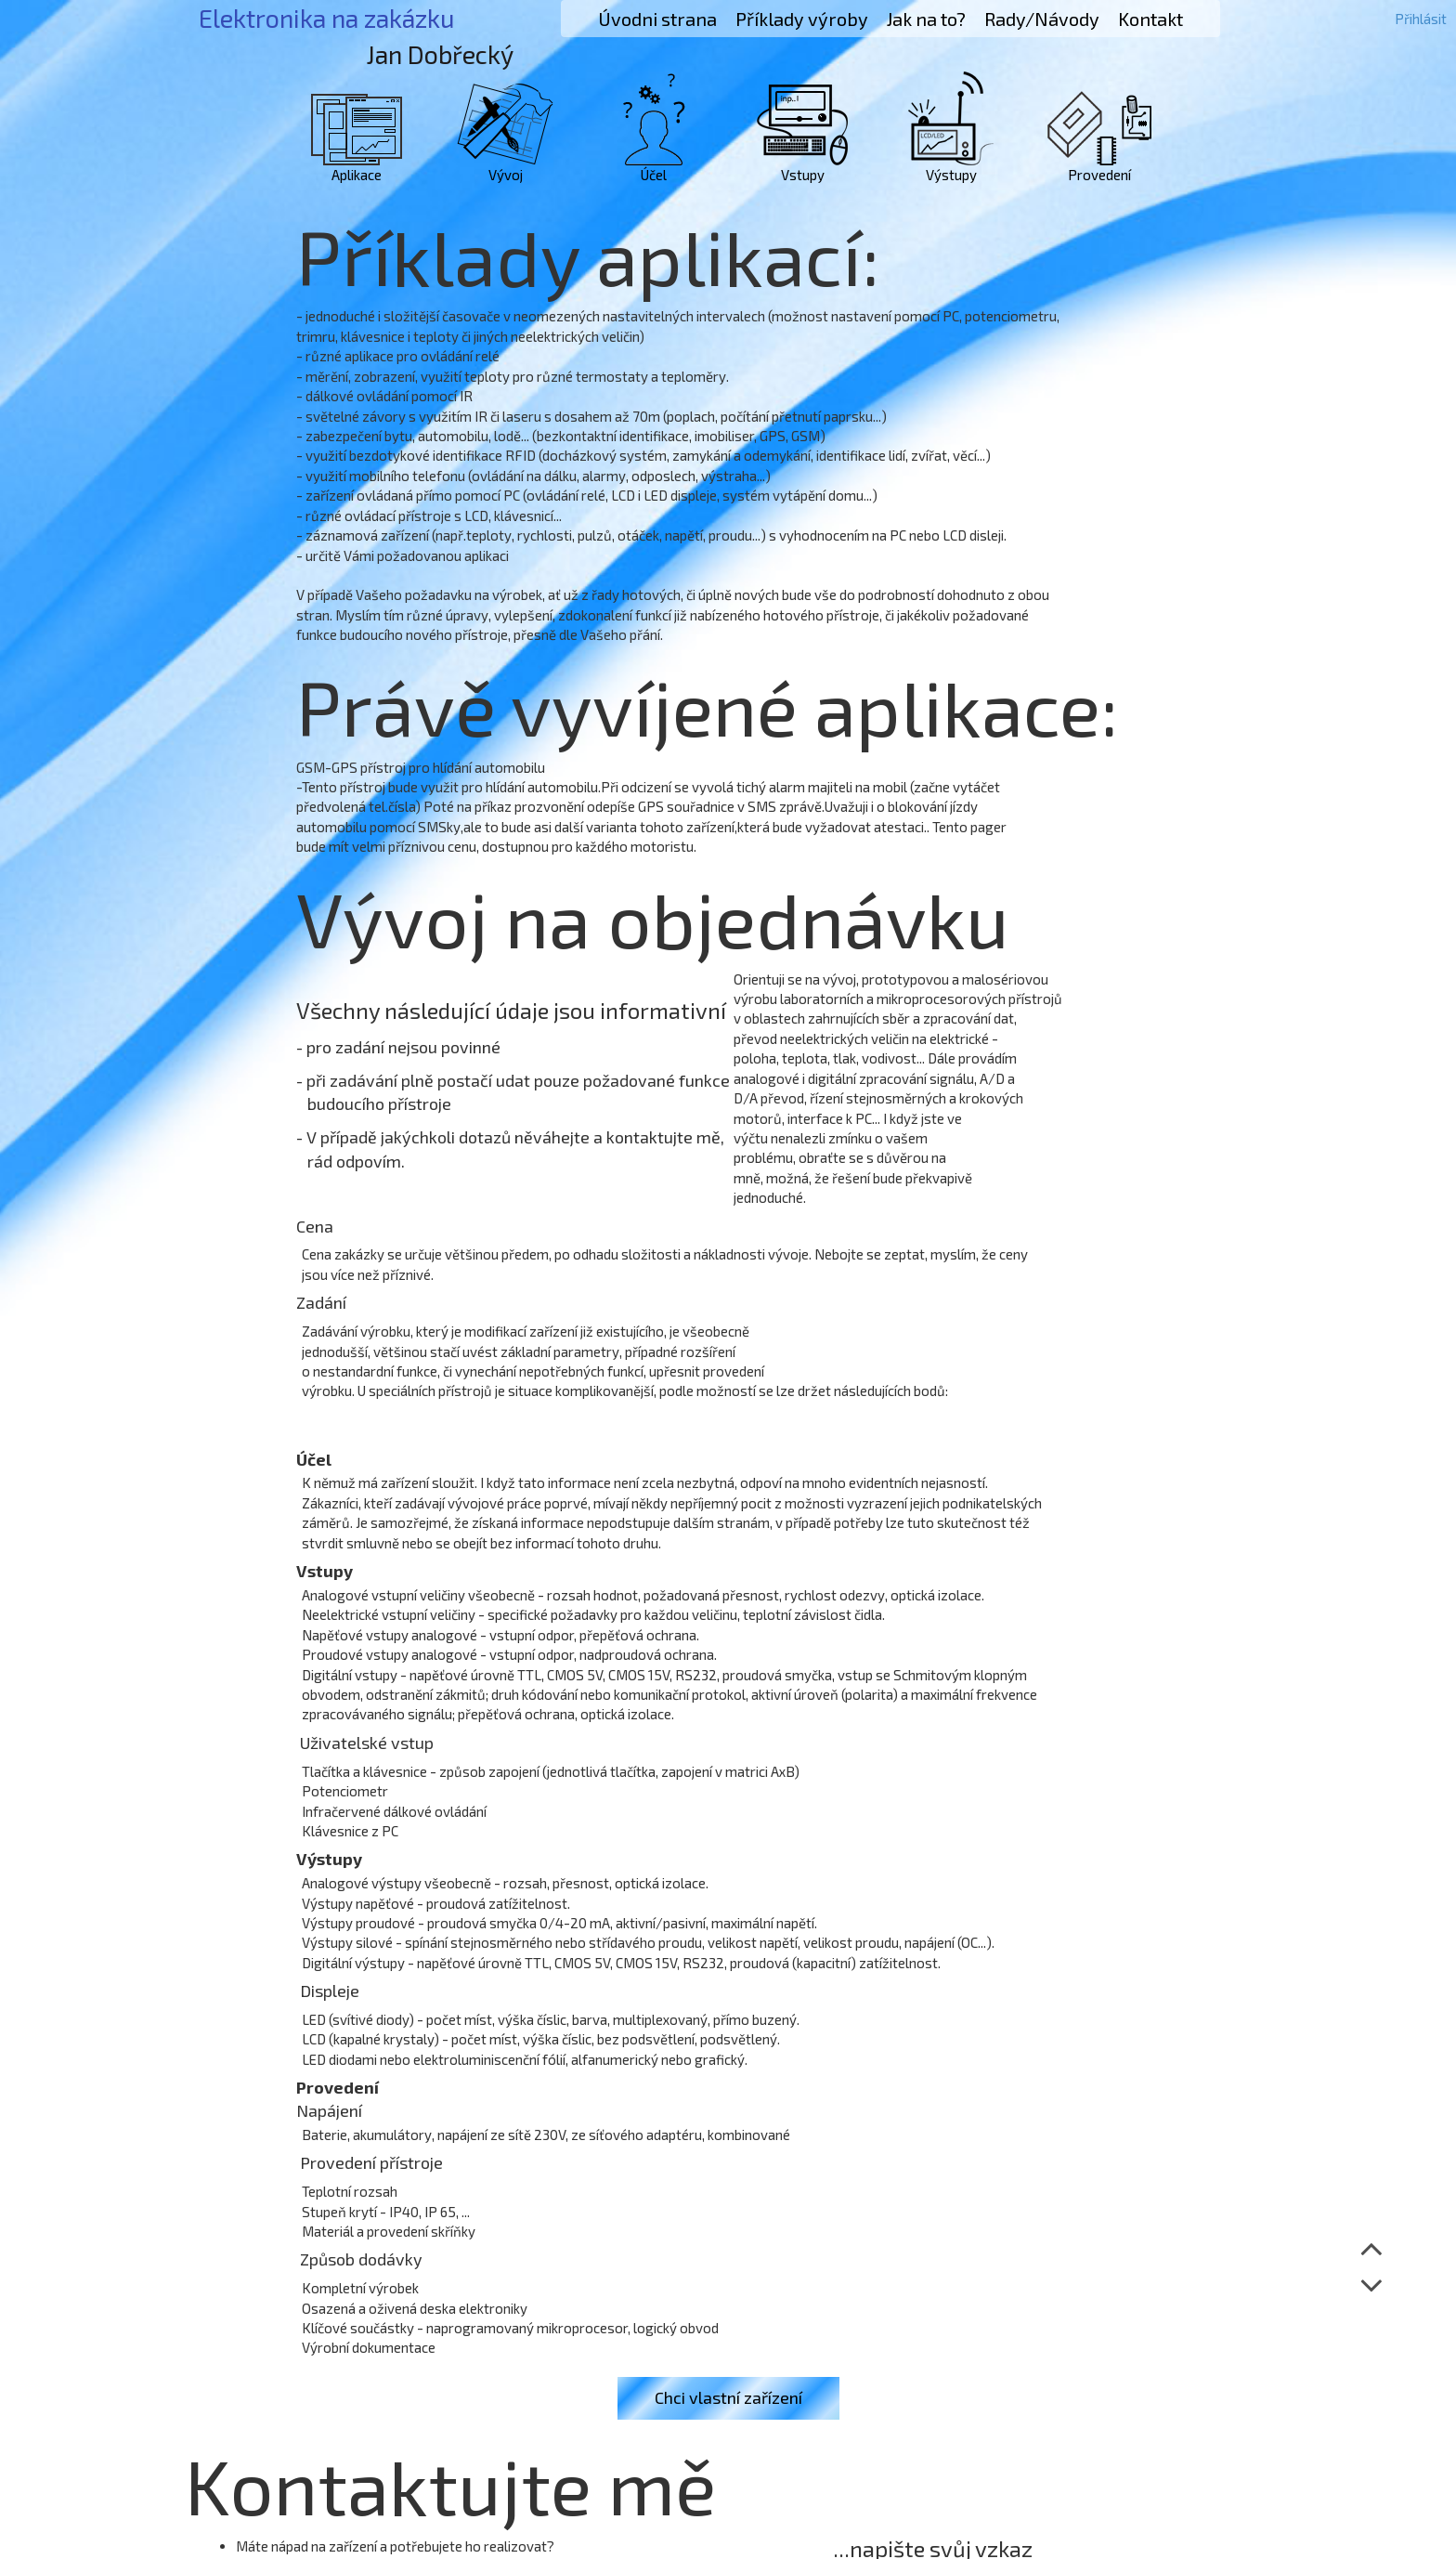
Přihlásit (1421, 18)
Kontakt (1150, 18)
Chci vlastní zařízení (728, 2397)
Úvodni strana (657, 18)
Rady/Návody (1041, 18)
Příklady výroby (801, 18)
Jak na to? (926, 18)
